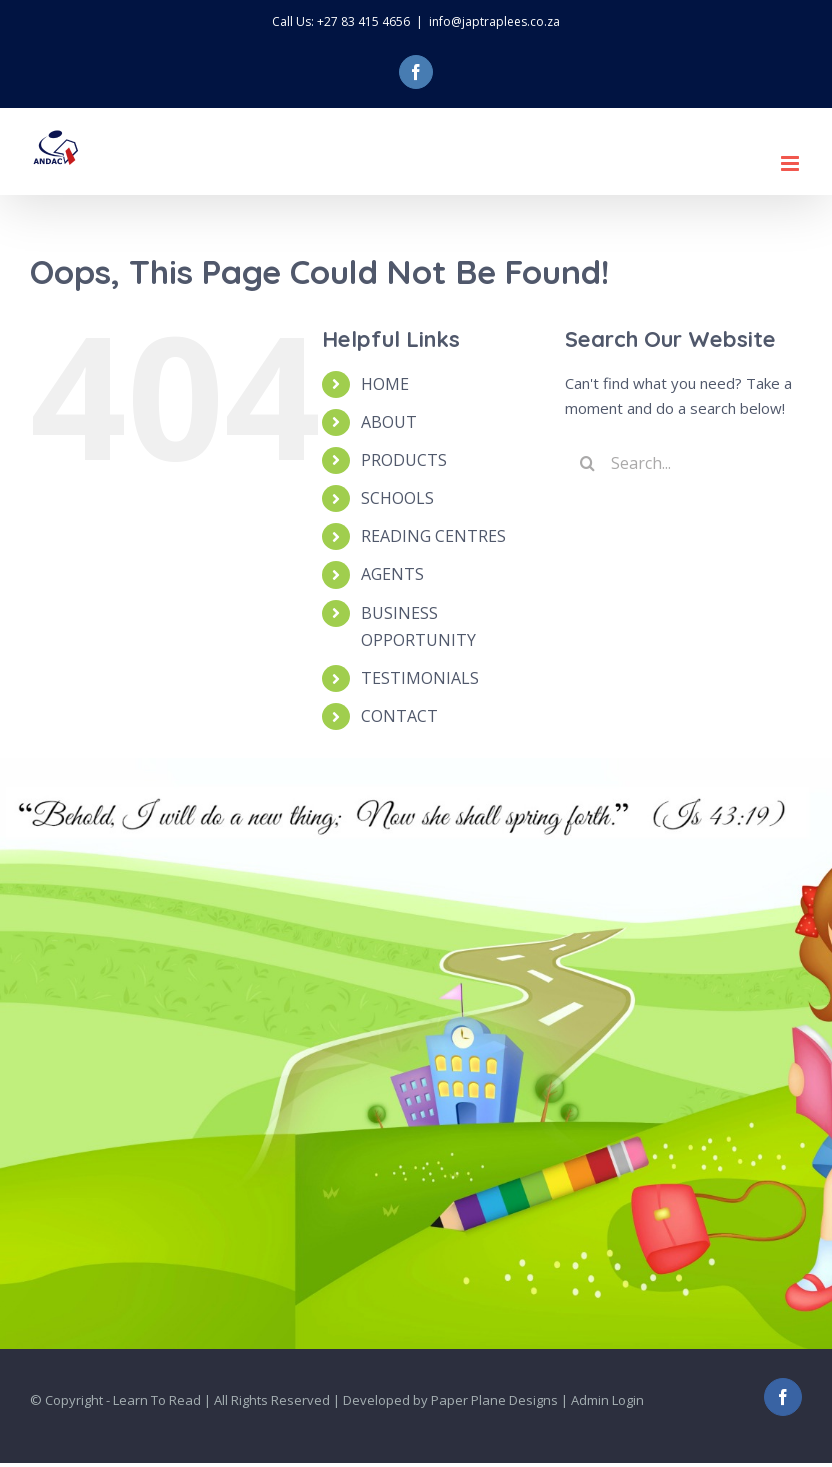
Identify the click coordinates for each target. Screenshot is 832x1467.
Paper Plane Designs (494, 1400)
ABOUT (389, 422)
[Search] (587, 463)
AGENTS (392, 574)
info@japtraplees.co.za (494, 21)
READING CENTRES (433, 536)
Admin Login (607, 1400)
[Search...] (683, 463)
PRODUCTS (404, 460)
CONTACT (399, 716)
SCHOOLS (397, 498)
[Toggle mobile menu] (791, 163)
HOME (385, 384)
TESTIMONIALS (420, 678)
